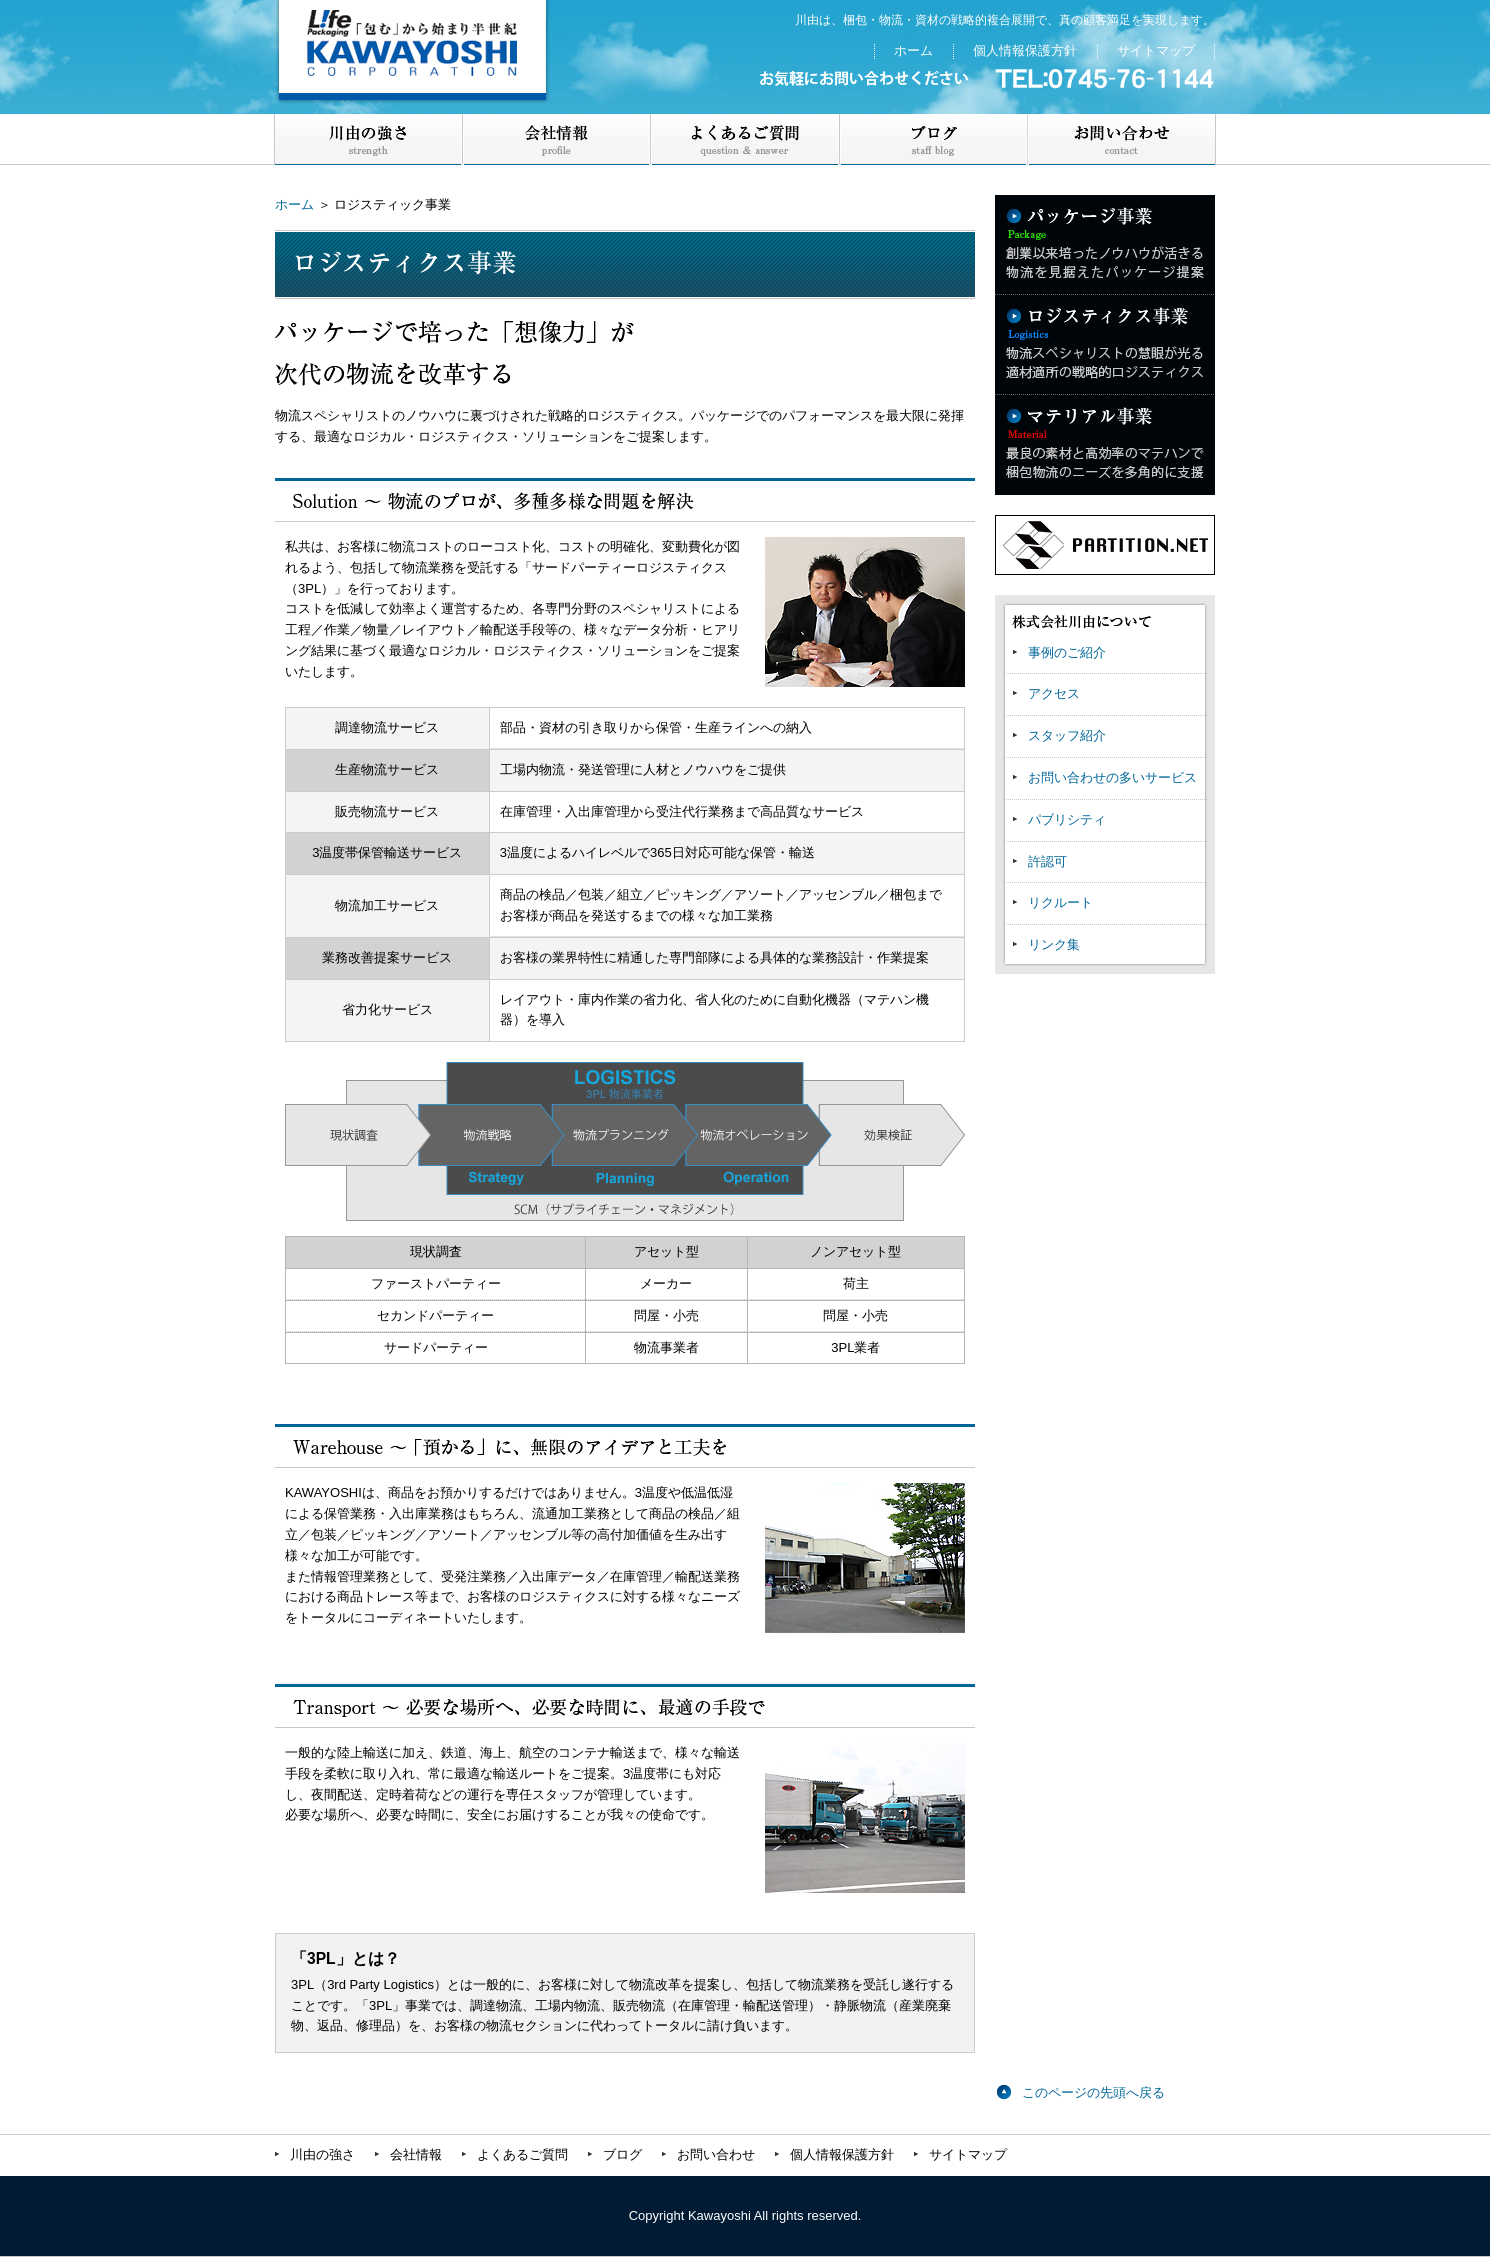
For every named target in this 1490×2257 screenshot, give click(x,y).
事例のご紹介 (1067, 652)
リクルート (1060, 902)
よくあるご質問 (745, 139)
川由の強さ (369, 139)
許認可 (1047, 861)
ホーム (913, 50)
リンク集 (1054, 944)
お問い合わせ (1121, 139)
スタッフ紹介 (1067, 735)
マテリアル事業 (1105, 445)
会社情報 (416, 2154)
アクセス (1054, 693)
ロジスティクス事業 (1105, 345)
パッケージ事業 (1105, 245)
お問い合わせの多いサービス (1112, 777)
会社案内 (557, 139)
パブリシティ (1067, 819)
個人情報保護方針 (1025, 50)
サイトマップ (1156, 50)
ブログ (933, 139)
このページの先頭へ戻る (1093, 2092)
